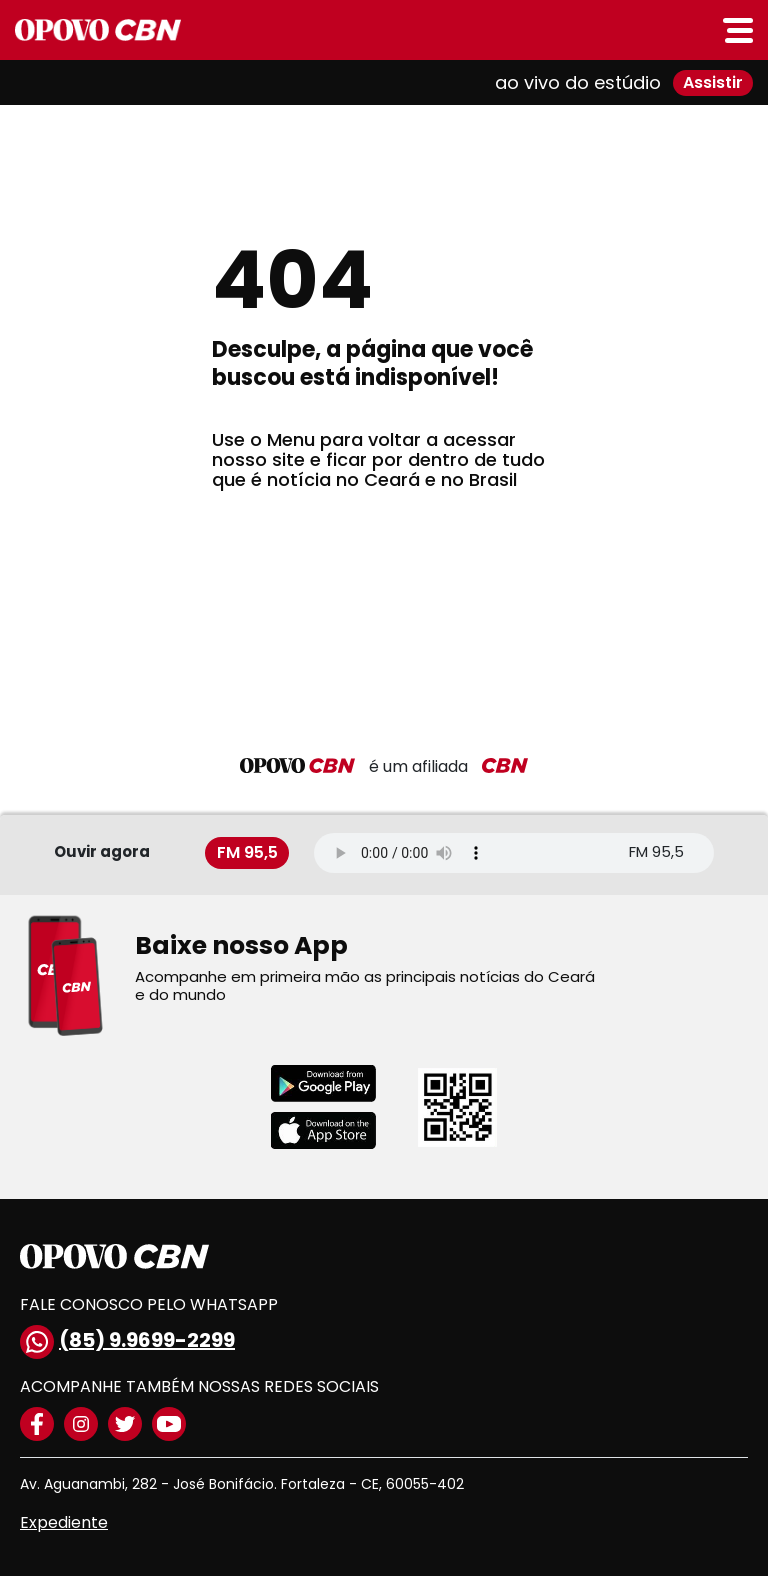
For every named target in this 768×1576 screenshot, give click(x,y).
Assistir (713, 82)
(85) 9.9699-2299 (127, 1342)
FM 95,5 (247, 852)
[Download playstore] (336, 1083)
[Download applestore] (336, 1130)
